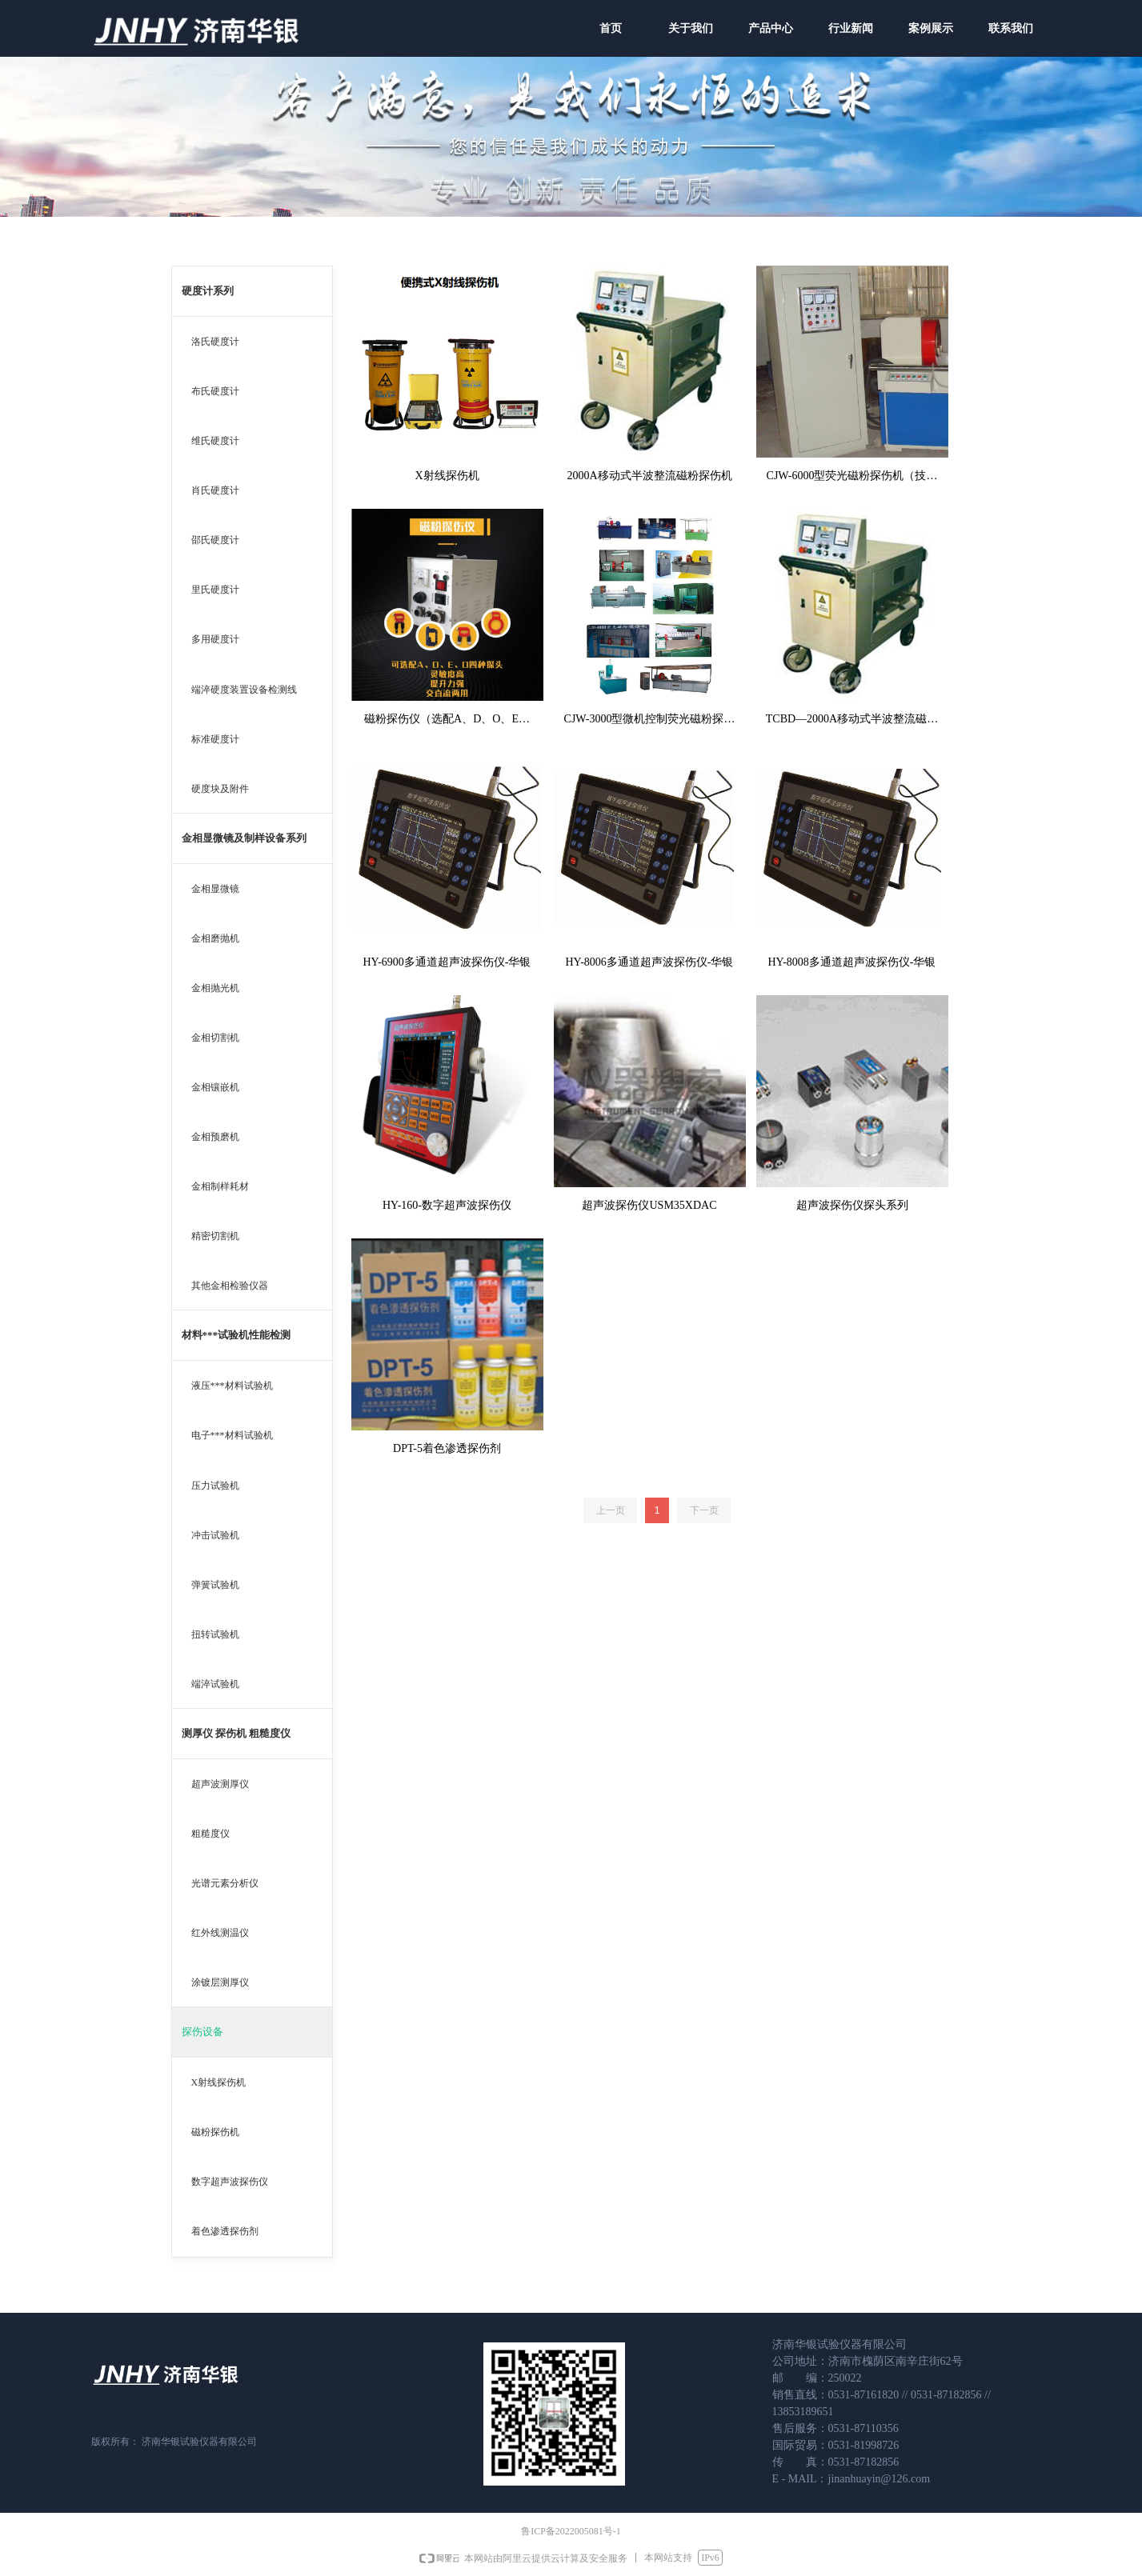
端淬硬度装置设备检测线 (244, 689)
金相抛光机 (215, 988)
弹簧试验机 (215, 1584)
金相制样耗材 (220, 1186)
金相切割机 (215, 1037)
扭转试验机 (215, 1634)
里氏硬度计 (215, 589)
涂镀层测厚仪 (220, 1982)
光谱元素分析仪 (224, 1883)
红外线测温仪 (220, 1932)
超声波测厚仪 (220, 1784)
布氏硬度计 (215, 391)
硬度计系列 (208, 291)
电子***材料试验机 (232, 1435)
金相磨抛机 (215, 938)
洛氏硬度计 (215, 341)
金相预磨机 (215, 1136)
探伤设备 (202, 2032)
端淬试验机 (215, 1684)
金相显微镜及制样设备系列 (244, 838)
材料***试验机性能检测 (236, 1335)
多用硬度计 (215, 639)
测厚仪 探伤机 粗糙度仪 (236, 1733)
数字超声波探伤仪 (229, 2181)
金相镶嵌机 (215, 1087)
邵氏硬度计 (215, 540)
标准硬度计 (215, 739)
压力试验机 (215, 1485)
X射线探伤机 (218, 2082)
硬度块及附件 (220, 788)
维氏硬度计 (215, 440)
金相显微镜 (215, 888)
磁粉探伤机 (215, 2132)
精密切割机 (215, 1236)
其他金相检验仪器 (229, 1285)
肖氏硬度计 (215, 490)
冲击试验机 (215, 1535)
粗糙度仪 (210, 1833)
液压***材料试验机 (232, 1385)
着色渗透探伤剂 (224, 2231)
